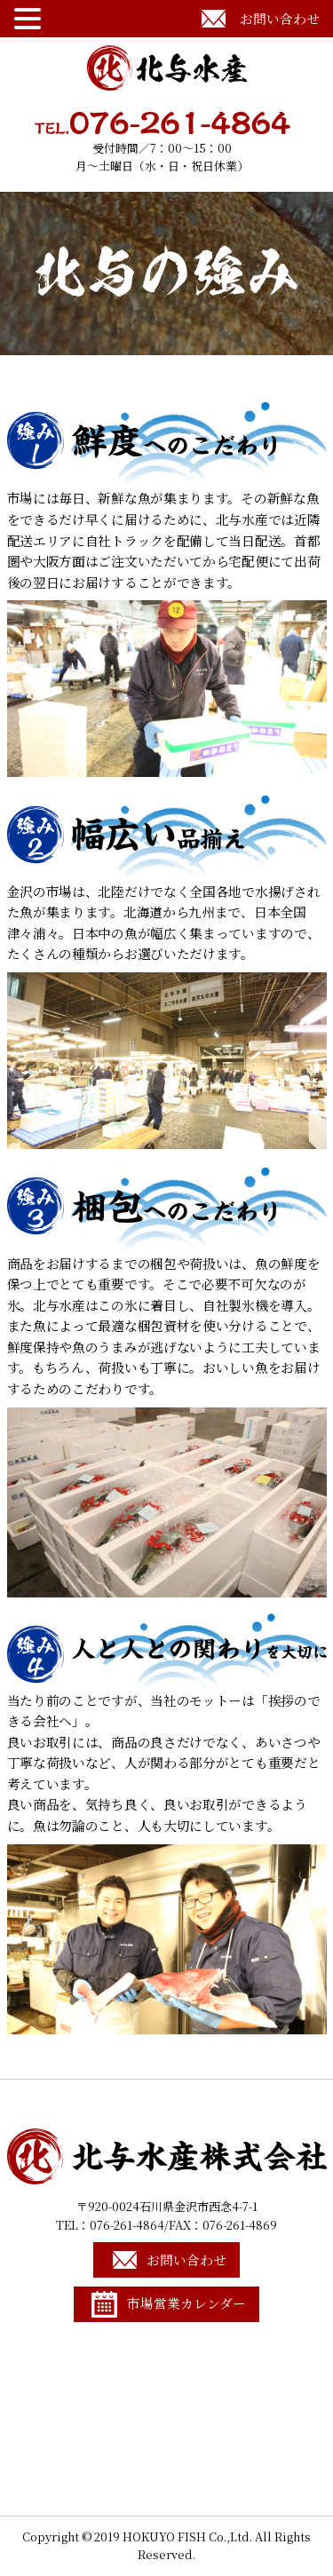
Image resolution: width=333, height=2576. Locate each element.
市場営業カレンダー (186, 2303)
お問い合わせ (280, 18)
